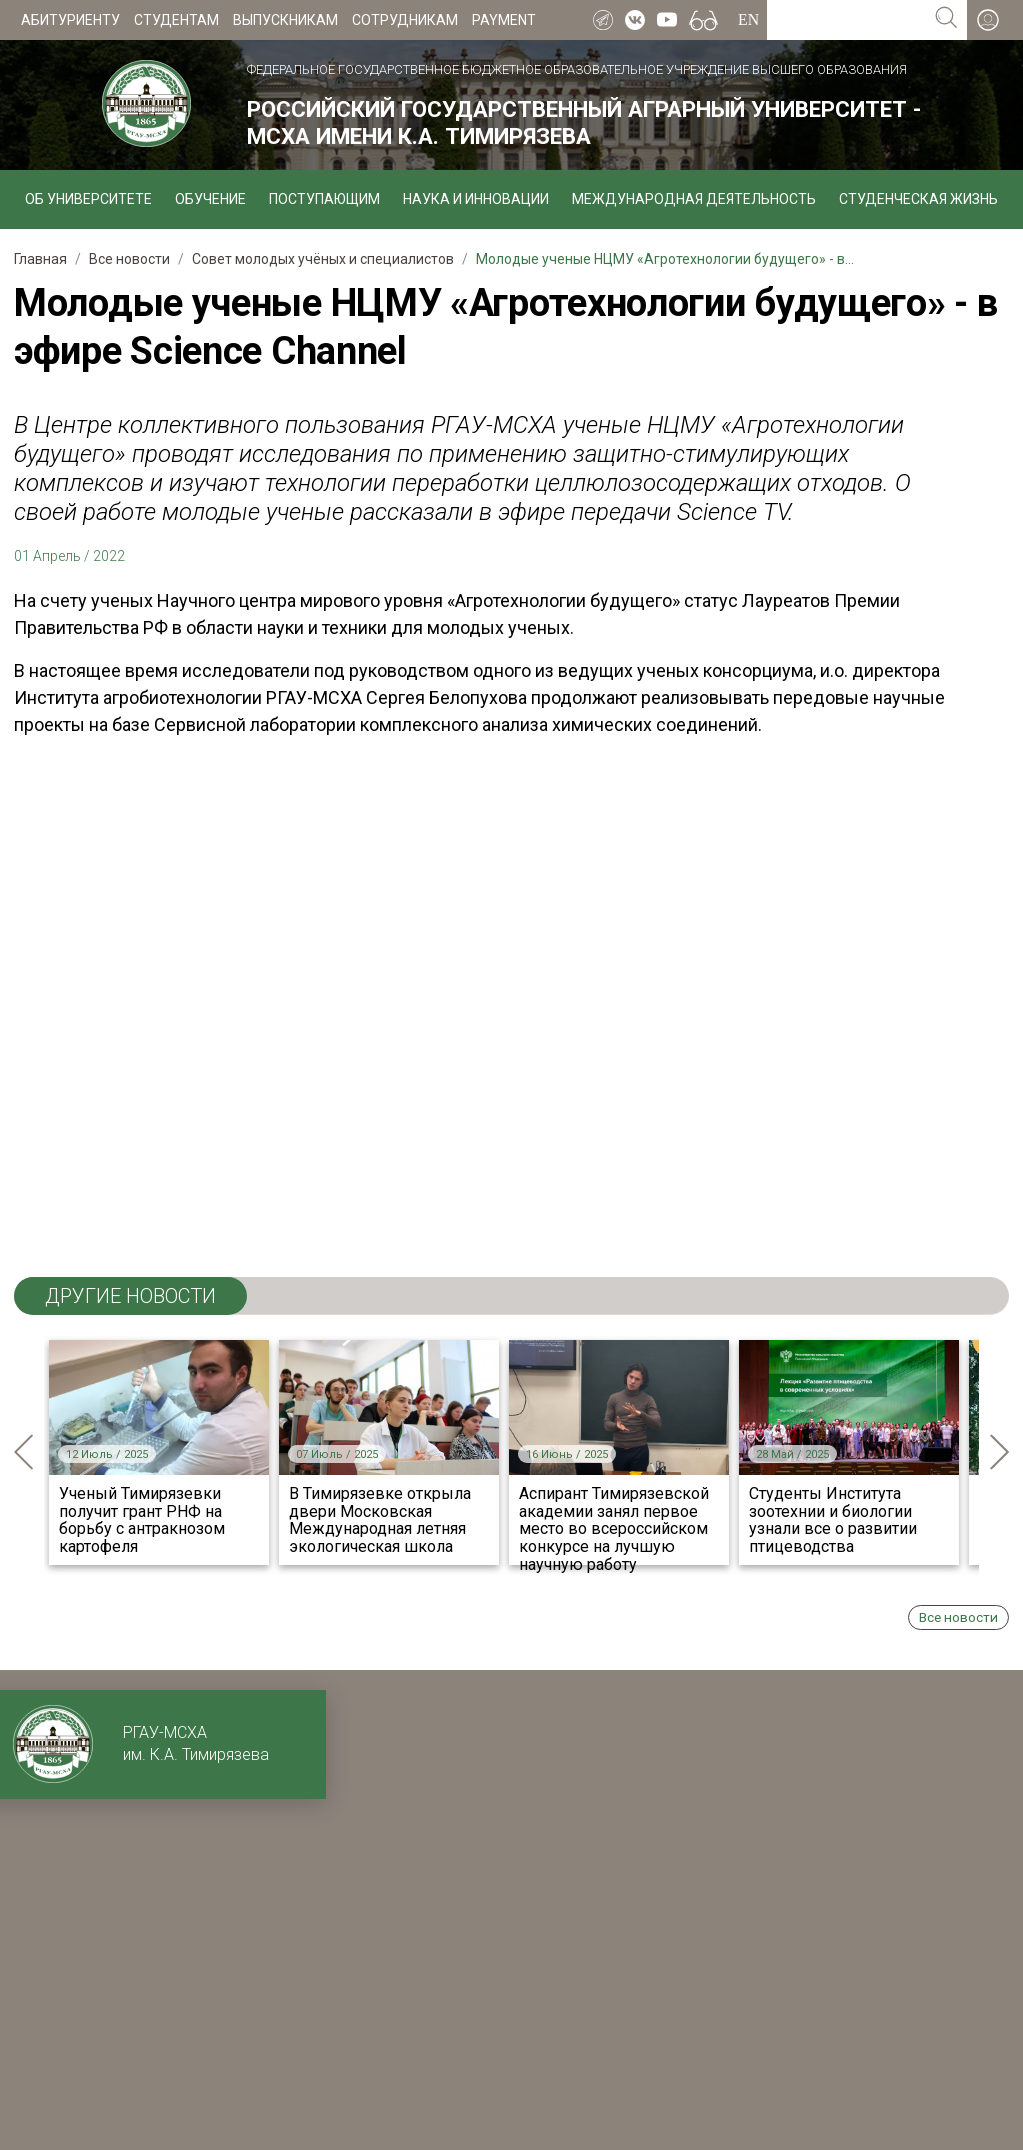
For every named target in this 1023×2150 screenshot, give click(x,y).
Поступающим (324, 199)
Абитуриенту (70, 20)
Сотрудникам (405, 20)
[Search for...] (846, 20)
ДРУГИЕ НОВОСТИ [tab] (130, 1296)
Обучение (210, 199)
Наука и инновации (476, 199)
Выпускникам (285, 20)
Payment (504, 20)
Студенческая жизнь (918, 199)
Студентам (176, 20)
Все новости (958, 1617)
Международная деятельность (694, 199)
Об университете (88, 199)
